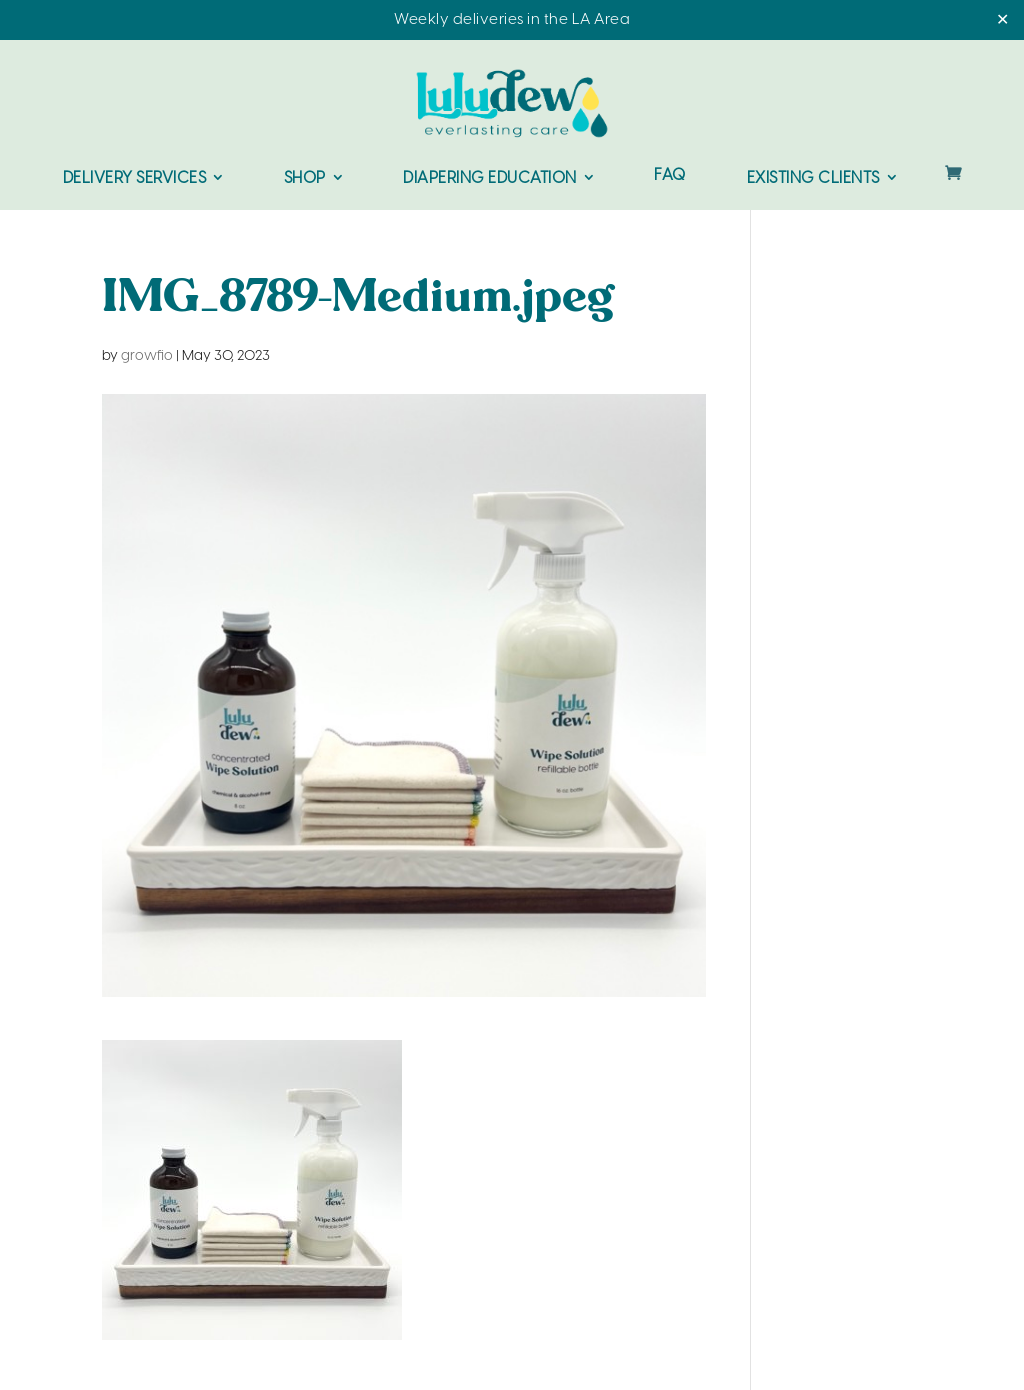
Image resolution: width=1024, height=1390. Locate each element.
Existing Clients (813, 178)
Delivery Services (135, 178)
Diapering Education (490, 178)
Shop (305, 178)
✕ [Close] (1002, 20)
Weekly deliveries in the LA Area (512, 20)
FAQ (670, 176)
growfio (147, 356)
